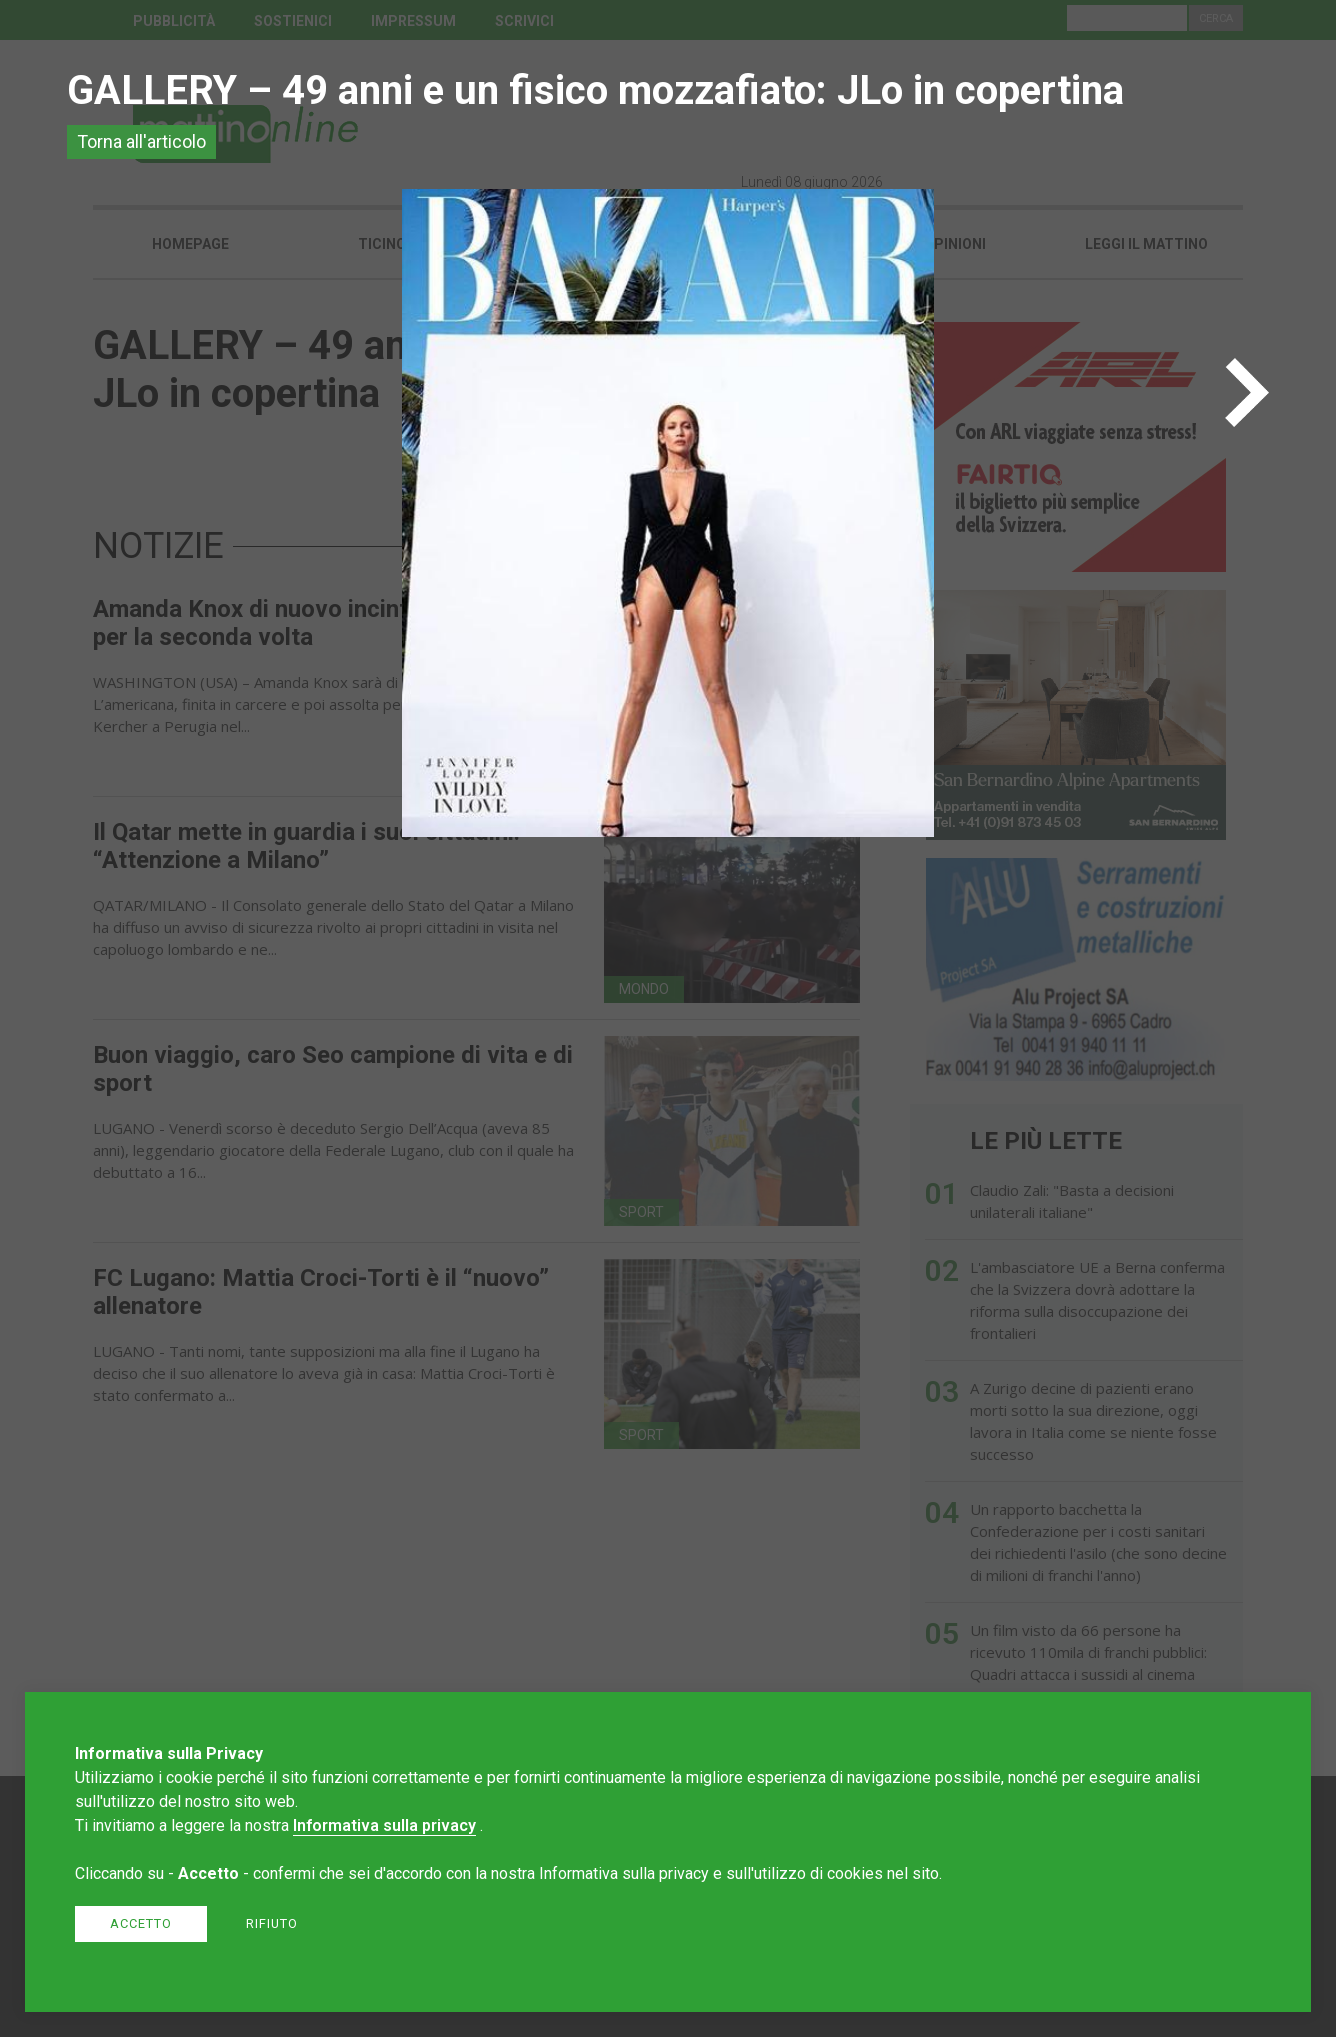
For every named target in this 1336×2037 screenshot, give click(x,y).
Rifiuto (272, 1923)
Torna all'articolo (141, 141)
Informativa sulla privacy (384, 1825)
